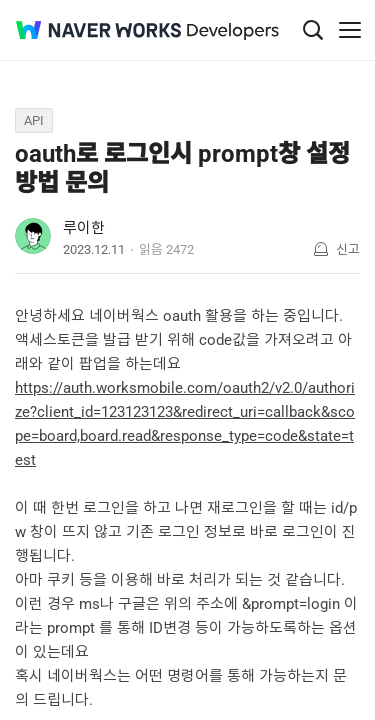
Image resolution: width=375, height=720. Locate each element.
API (34, 120)
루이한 (84, 228)
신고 (348, 249)
